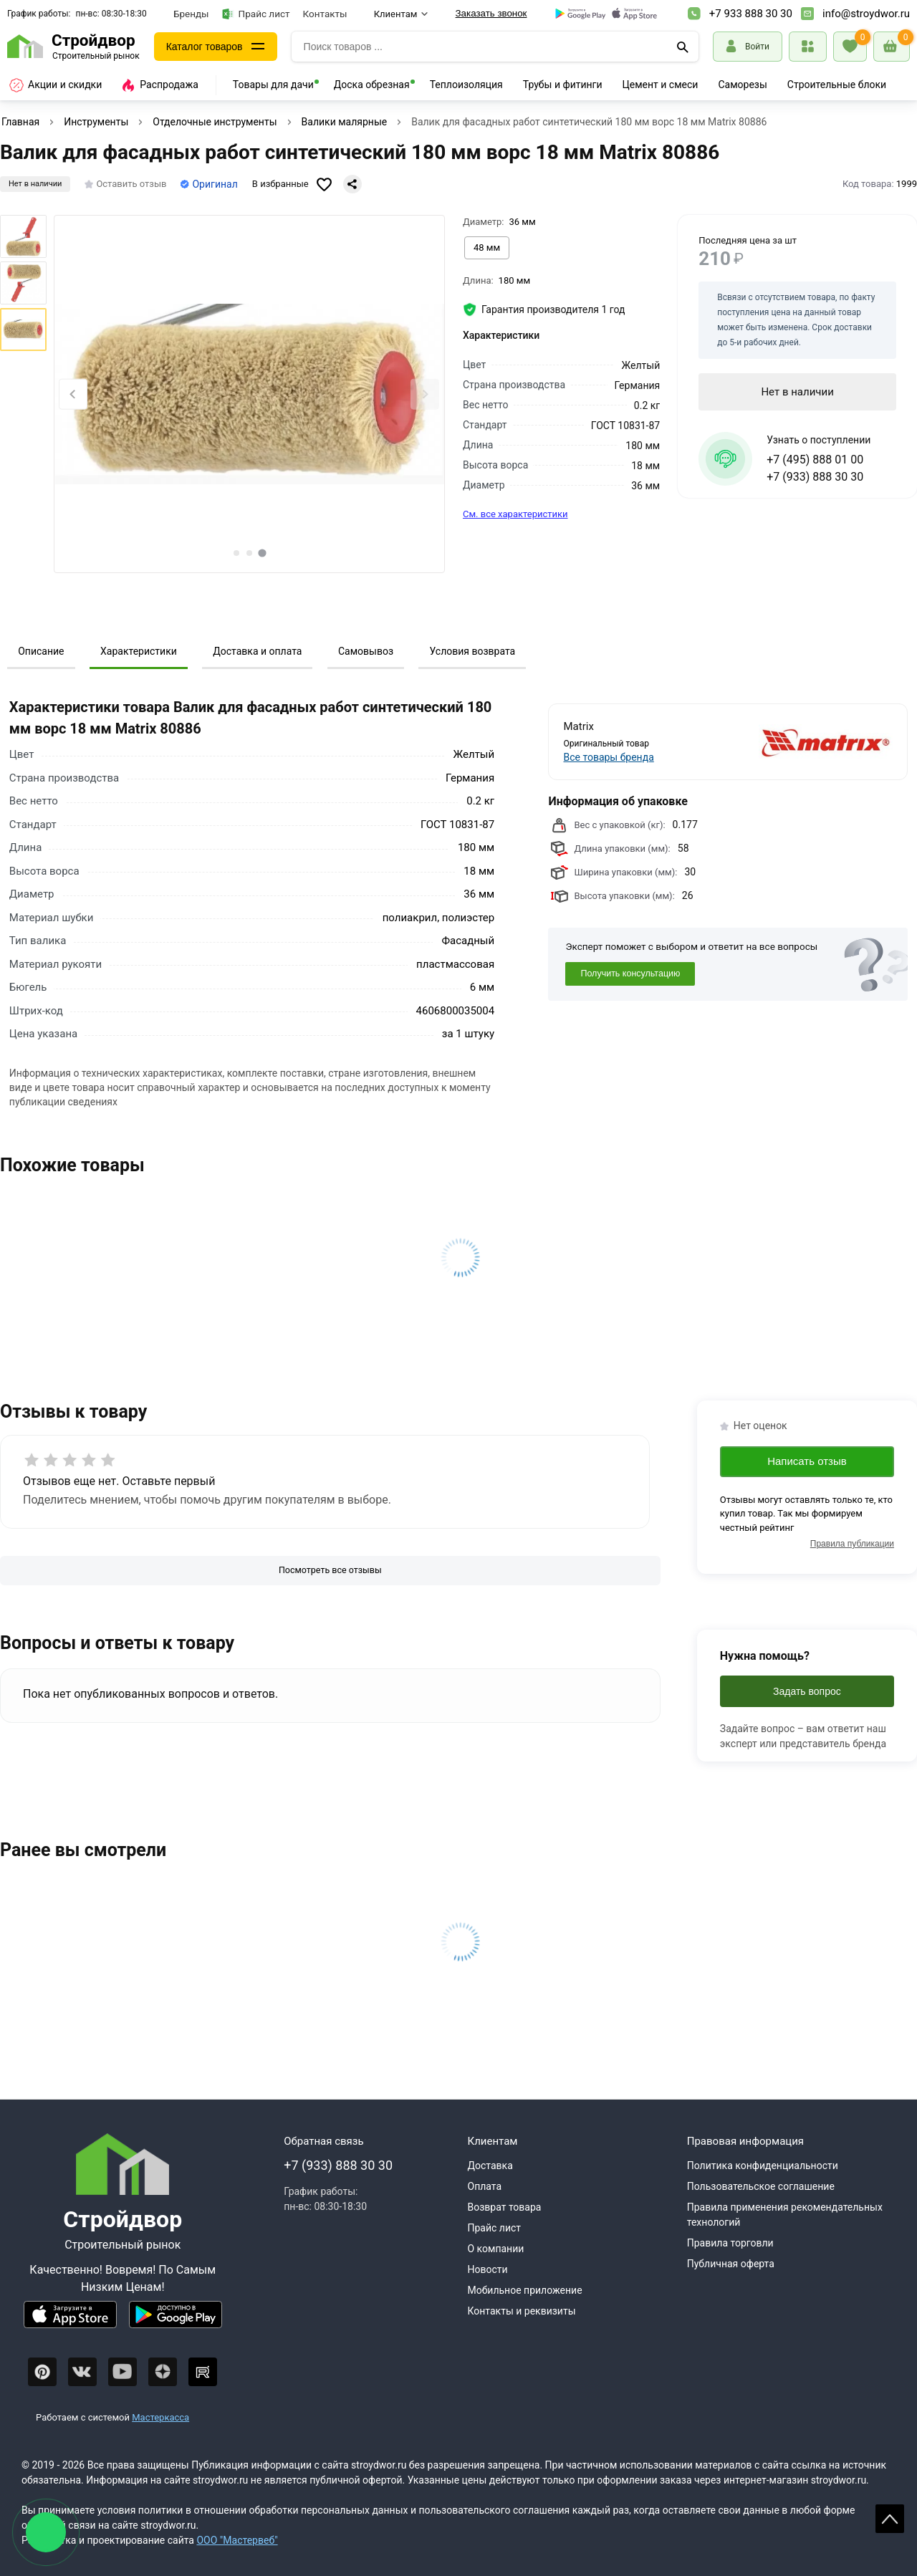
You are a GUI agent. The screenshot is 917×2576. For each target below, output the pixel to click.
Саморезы (742, 84)
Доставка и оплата (257, 651)
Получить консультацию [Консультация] (630, 974)
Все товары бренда (609, 757)
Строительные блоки (836, 84)
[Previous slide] (73, 394)
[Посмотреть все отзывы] (330, 1570)
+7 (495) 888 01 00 (815, 459)
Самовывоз (365, 651)
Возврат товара (505, 2207)
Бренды (191, 13)
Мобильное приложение (525, 2290)
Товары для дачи (273, 84)
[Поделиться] (352, 184)
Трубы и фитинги (562, 84)
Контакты (325, 13)
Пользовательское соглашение (761, 2186)
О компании (496, 2248)
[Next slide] (425, 394)
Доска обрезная (372, 84)
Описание (41, 651)
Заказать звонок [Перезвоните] (491, 13)
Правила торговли (730, 2243)
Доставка (490, 2165)
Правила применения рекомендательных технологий (785, 2214)
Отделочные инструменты (215, 122)
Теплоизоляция (466, 84)
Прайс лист (256, 14)
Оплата (485, 2186)
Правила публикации (852, 1544)
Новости (488, 2269)
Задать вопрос (807, 1691)
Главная (20, 122)
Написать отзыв (807, 1461)
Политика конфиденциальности (762, 2165)
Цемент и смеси (660, 84)
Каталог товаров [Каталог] (204, 46)
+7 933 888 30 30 (750, 13)
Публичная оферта (730, 2263)
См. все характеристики (515, 514)
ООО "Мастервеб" (236, 2540)
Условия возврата (472, 651)
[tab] (236, 553)
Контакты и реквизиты (522, 2311)
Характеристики (138, 651)
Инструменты (96, 122)
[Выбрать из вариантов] (486, 247)
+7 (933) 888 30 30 (815, 477)
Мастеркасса (160, 2417)
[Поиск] (682, 46)
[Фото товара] (249, 394)
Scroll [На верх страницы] (889, 2518)
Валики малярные (345, 122)
